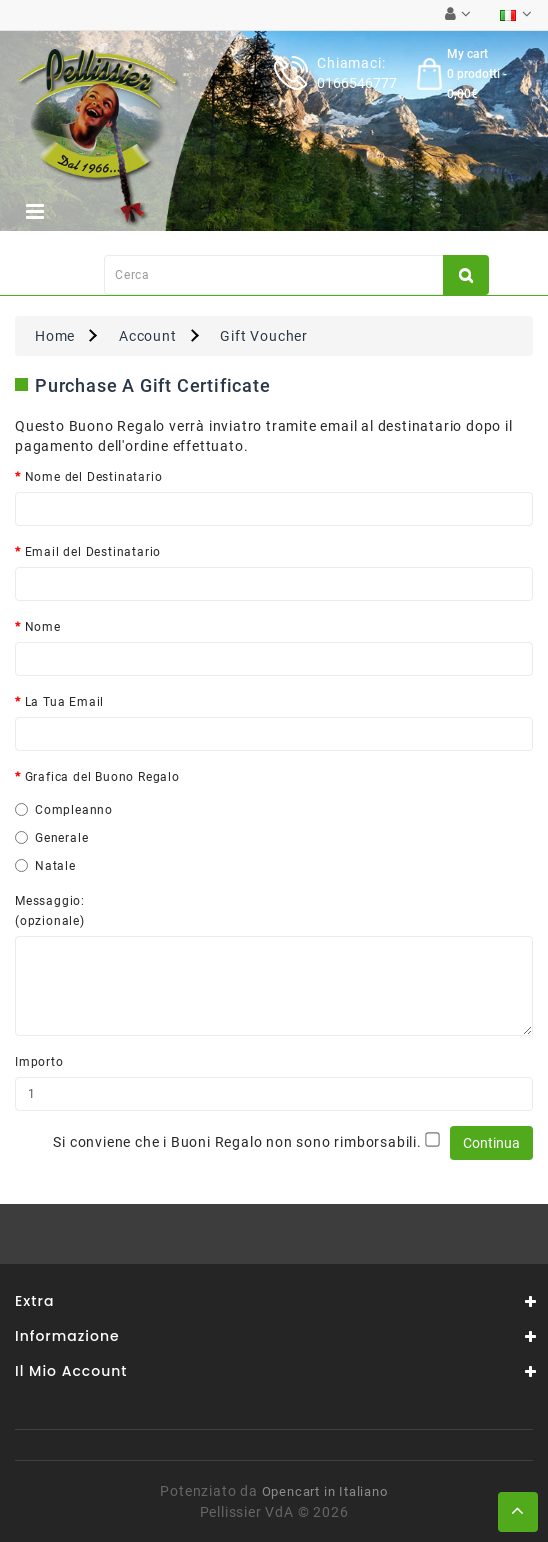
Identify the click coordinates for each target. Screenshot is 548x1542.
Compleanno (64, 810)
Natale (45, 866)
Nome (43, 627)
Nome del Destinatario (94, 477)
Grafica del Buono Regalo (102, 777)
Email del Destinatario (93, 552)
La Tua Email (65, 702)
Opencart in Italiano (325, 1491)
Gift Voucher (264, 336)
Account (148, 336)
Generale (51, 838)
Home (55, 336)
